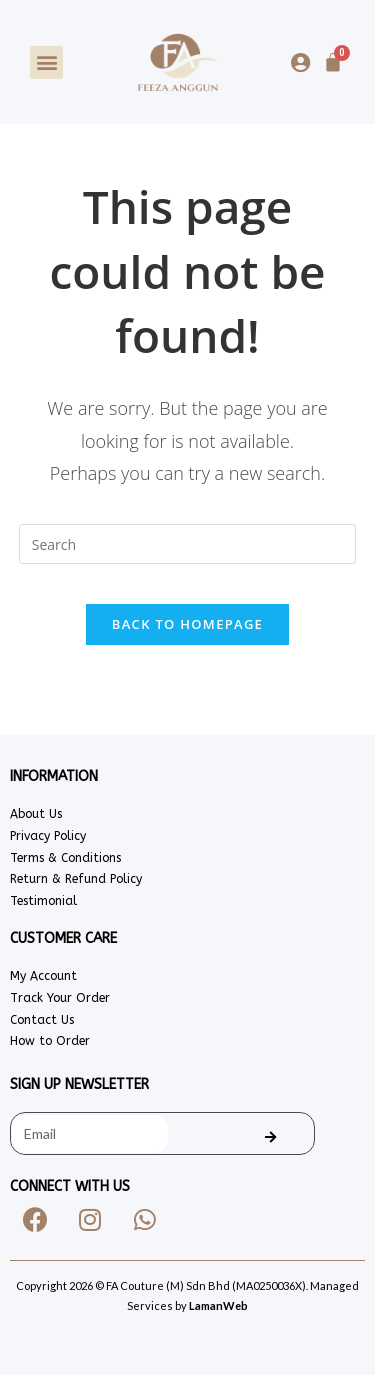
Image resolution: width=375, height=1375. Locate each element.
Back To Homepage (187, 624)
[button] (46, 62)
